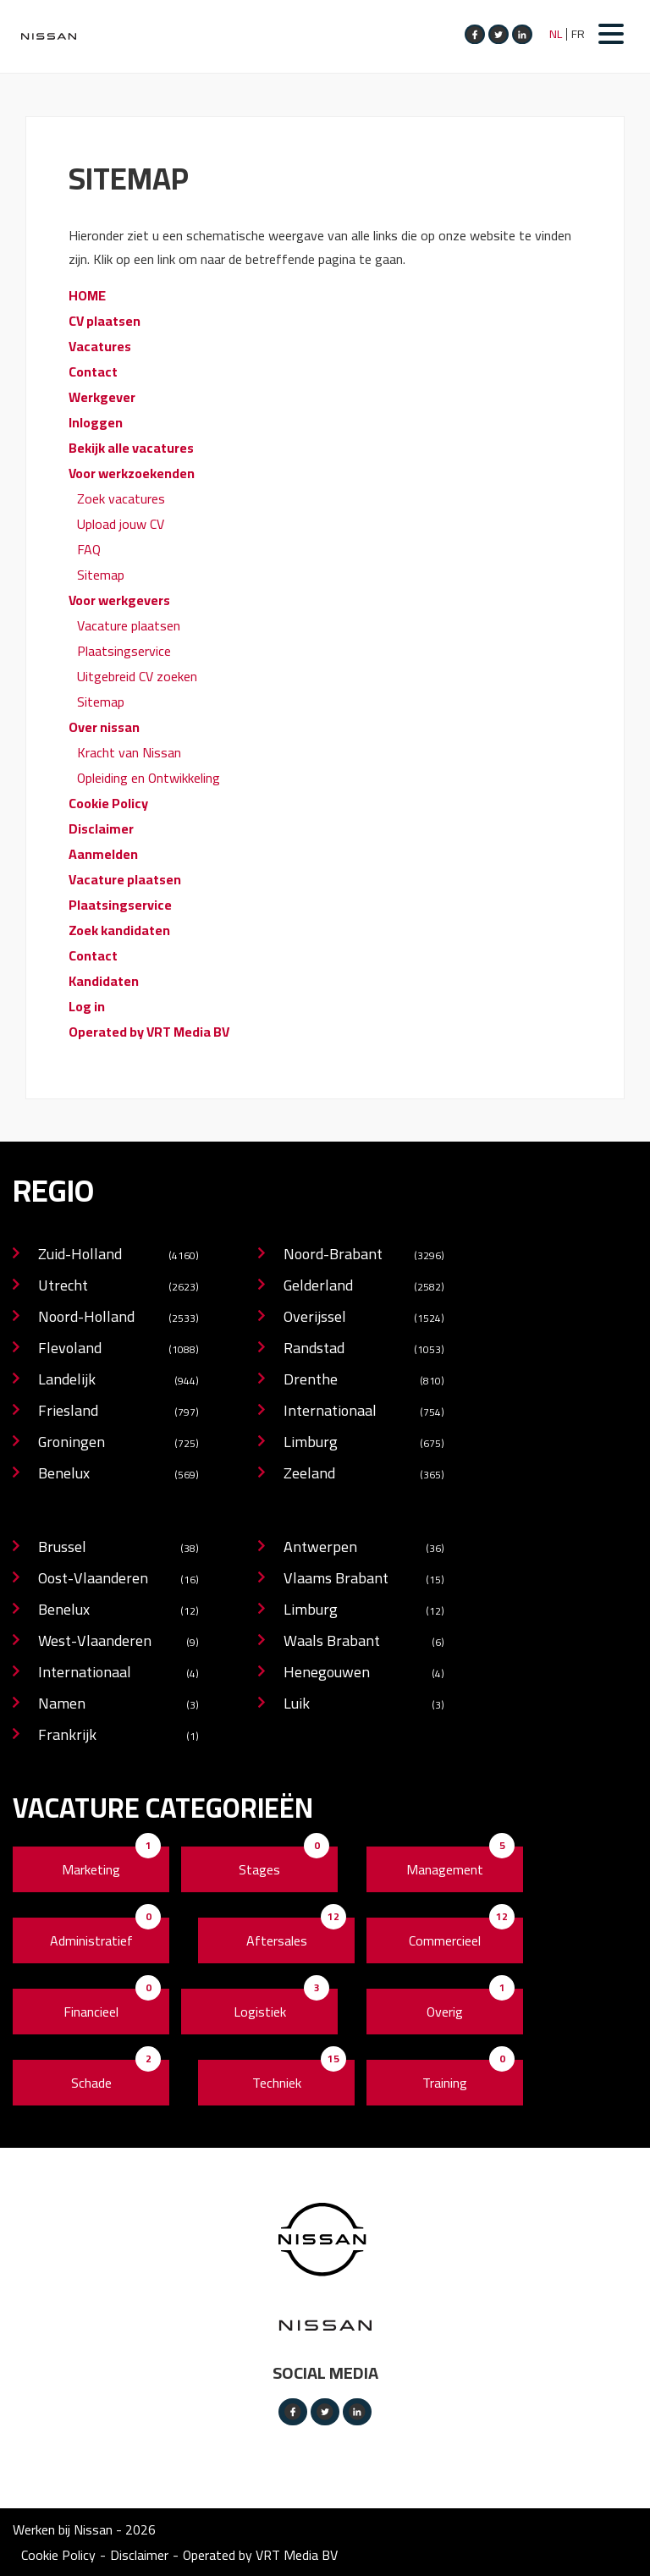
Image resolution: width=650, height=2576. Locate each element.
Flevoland (118, 1349)
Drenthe (364, 1380)
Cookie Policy (108, 803)
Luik (364, 1704)
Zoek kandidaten (119, 930)
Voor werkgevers (119, 600)
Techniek (276, 2082)
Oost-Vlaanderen (118, 1579)
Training (444, 2082)
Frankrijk (118, 1736)
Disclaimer (101, 828)
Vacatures (100, 346)
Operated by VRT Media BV (149, 1031)
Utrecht (118, 1286)
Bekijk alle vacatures (131, 447)
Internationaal (364, 1412)
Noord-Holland (118, 1318)
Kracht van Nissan (129, 752)
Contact (93, 371)
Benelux (118, 1474)
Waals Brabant (364, 1642)
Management (444, 1869)
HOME (87, 295)
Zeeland (364, 1474)
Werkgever (102, 397)
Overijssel (364, 1318)
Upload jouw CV (120, 524)
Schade (91, 2082)
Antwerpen (364, 1548)
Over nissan (104, 727)
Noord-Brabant (364, 1255)
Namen (118, 1704)
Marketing (91, 1869)
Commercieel (445, 1940)
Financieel (90, 2011)
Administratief (91, 1940)
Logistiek (260, 2011)
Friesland (118, 1412)
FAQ (89, 549)
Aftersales (276, 1940)
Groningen (118, 1443)
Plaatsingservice (124, 650)
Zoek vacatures (121, 498)
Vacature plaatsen (128, 625)
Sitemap (100, 574)
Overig (445, 2011)
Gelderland (364, 1286)
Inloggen (96, 422)
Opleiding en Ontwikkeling (148, 777)
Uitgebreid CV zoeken (137, 676)
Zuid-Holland (118, 1255)
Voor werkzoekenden (132, 473)
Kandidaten (104, 981)
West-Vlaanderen (118, 1642)
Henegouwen (364, 1673)
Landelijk (118, 1380)
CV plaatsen (104, 320)
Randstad (364, 1349)
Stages (259, 1869)
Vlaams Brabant (364, 1579)
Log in (87, 1006)
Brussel (118, 1548)
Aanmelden (103, 854)
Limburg (364, 1443)
